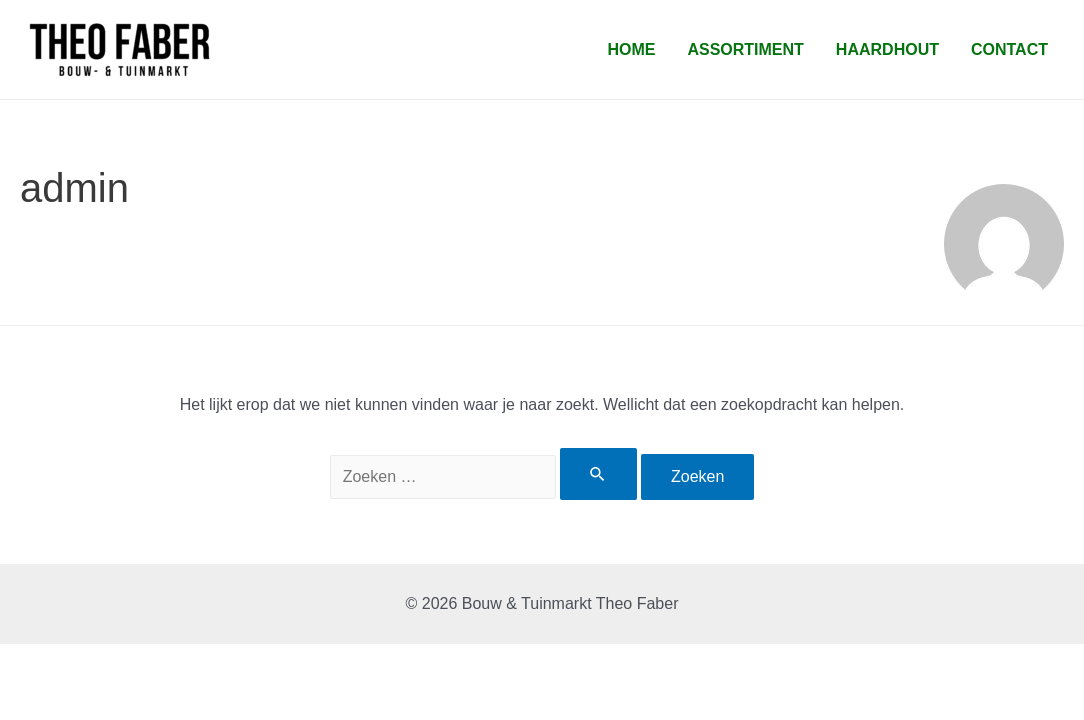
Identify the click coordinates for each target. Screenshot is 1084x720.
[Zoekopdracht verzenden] (598, 474)
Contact (1009, 49)
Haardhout (887, 49)
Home (631, 49)
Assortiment (745, 49)
